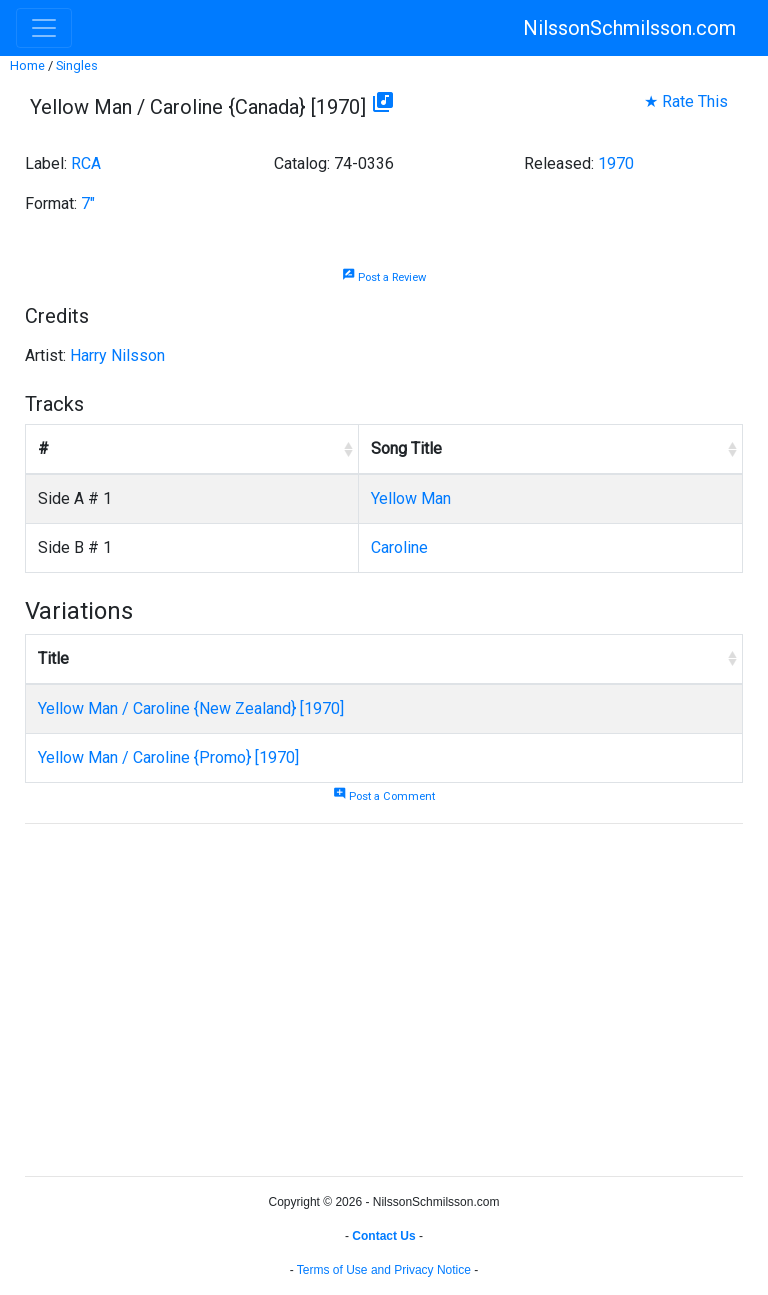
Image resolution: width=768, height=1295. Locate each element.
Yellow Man (411, 498)
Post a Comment (384, 796)
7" (88, 203)
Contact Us (383, 1236)
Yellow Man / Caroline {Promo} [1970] (168, 757)
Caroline (399, 547)
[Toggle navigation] (44, 28)
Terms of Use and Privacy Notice (384, 1270)
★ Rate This (686, 101)
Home (27, 65)
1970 (616, 163)
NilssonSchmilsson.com (629, 28)
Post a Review (384, 277)
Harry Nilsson (117, 355)
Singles (77, 65)
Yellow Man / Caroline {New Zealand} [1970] (191, 708)
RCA (86, 163)
